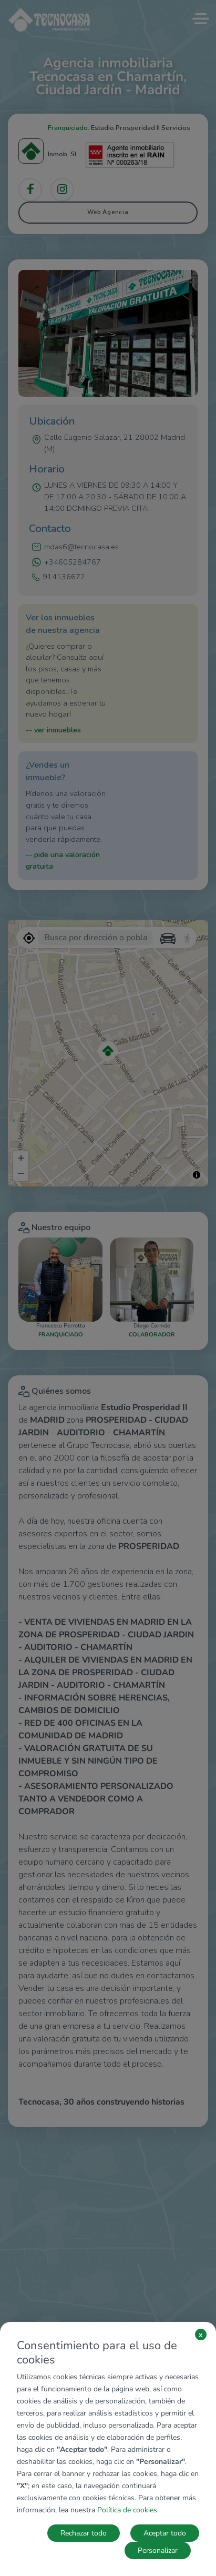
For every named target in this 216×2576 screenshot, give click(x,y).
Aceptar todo (164, 2533)
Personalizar (158, 2550)
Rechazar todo (83, 2533)
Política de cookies (127, 2510)
